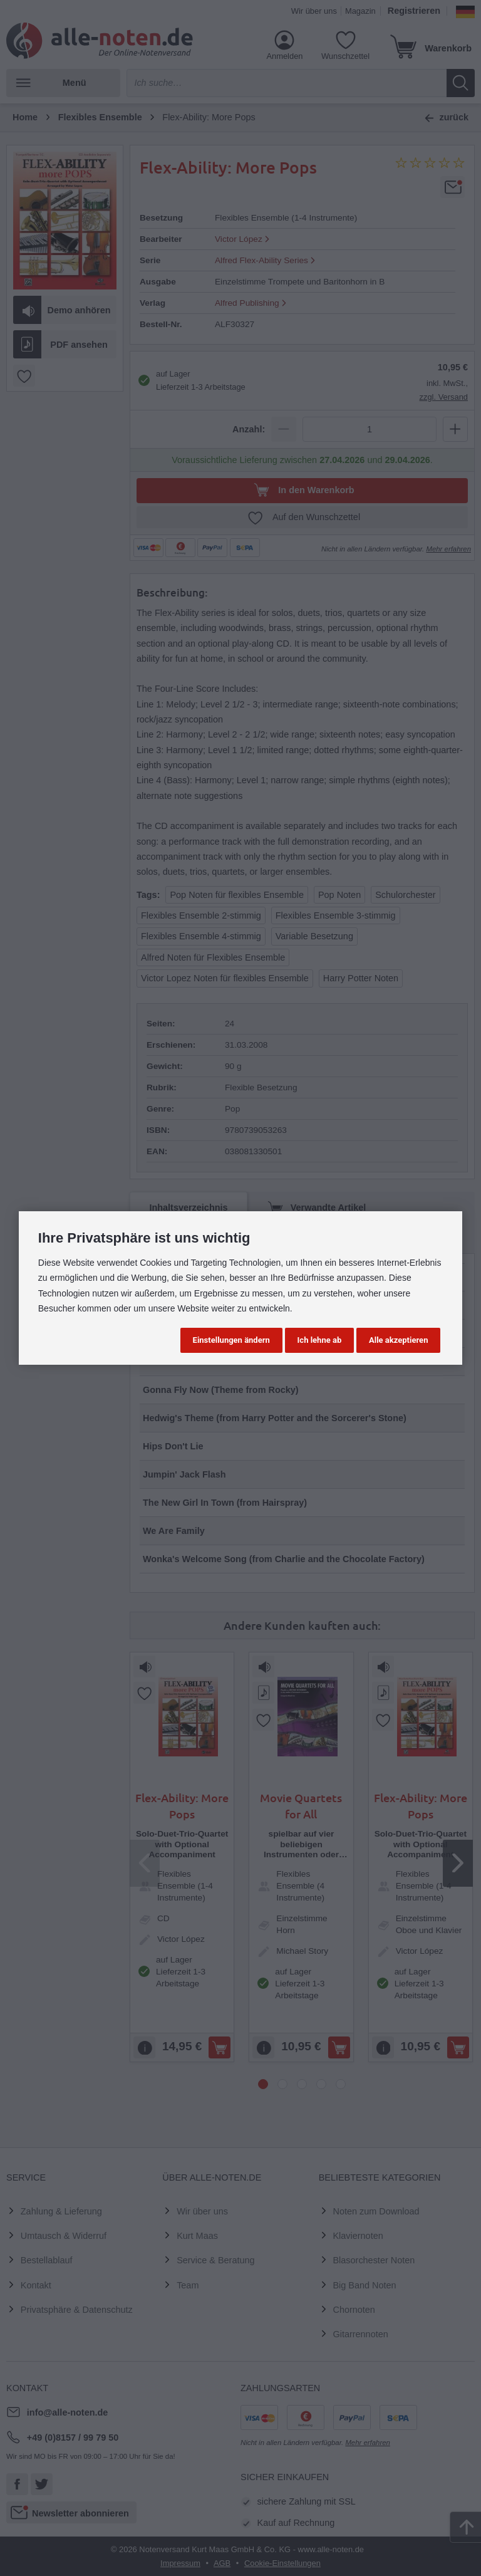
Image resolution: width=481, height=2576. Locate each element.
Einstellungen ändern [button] (231, 1340)
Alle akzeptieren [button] (398, 1340)
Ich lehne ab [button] (319, 1340)
